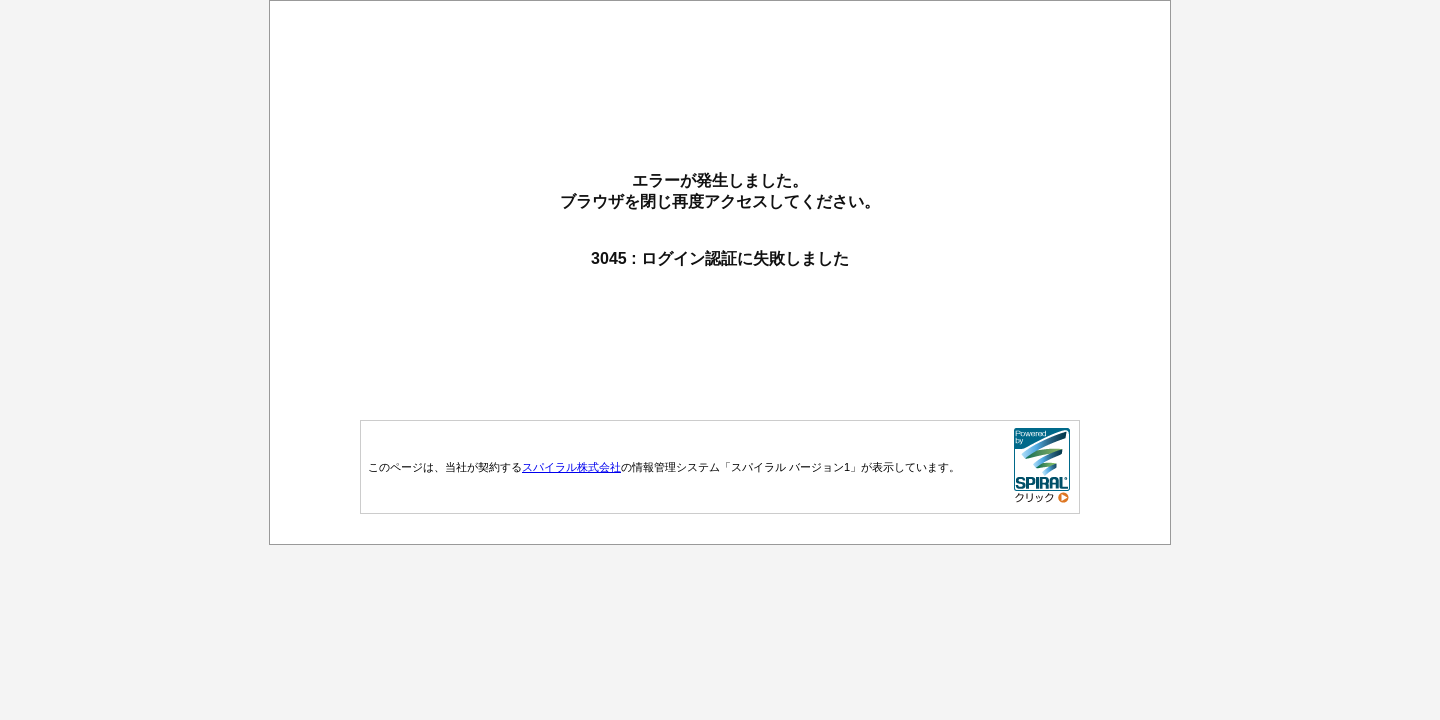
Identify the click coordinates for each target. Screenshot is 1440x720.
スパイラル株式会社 (571, 467)
